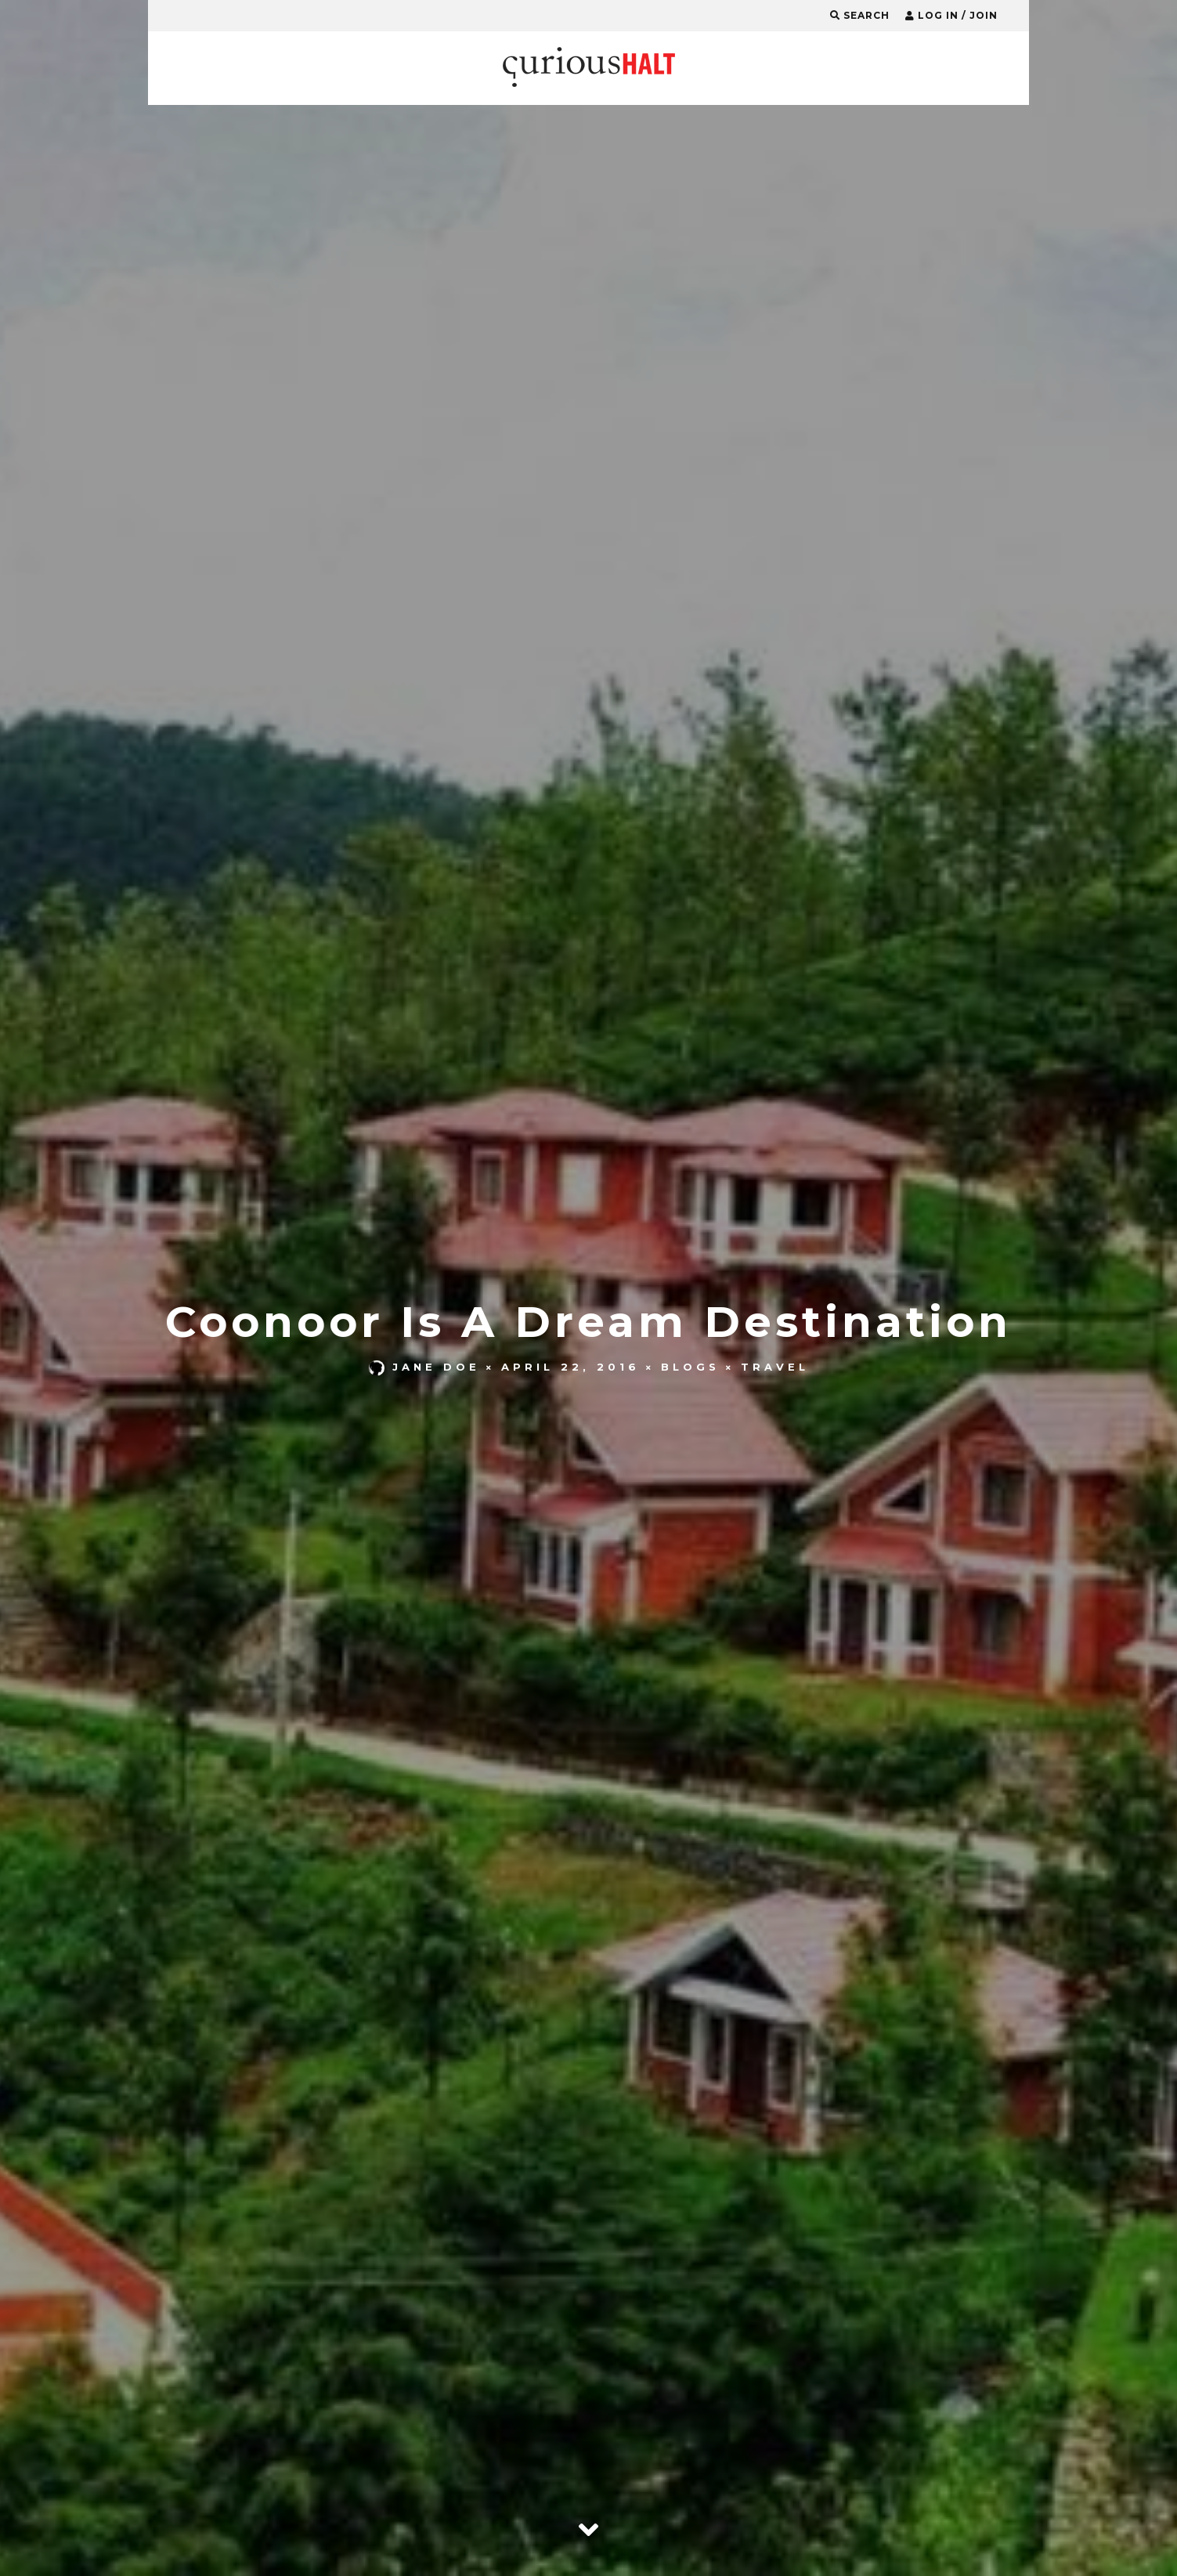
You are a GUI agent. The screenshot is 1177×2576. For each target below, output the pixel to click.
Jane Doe (424, 1366)
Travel (775, 1366)
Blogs (690, 1366)
